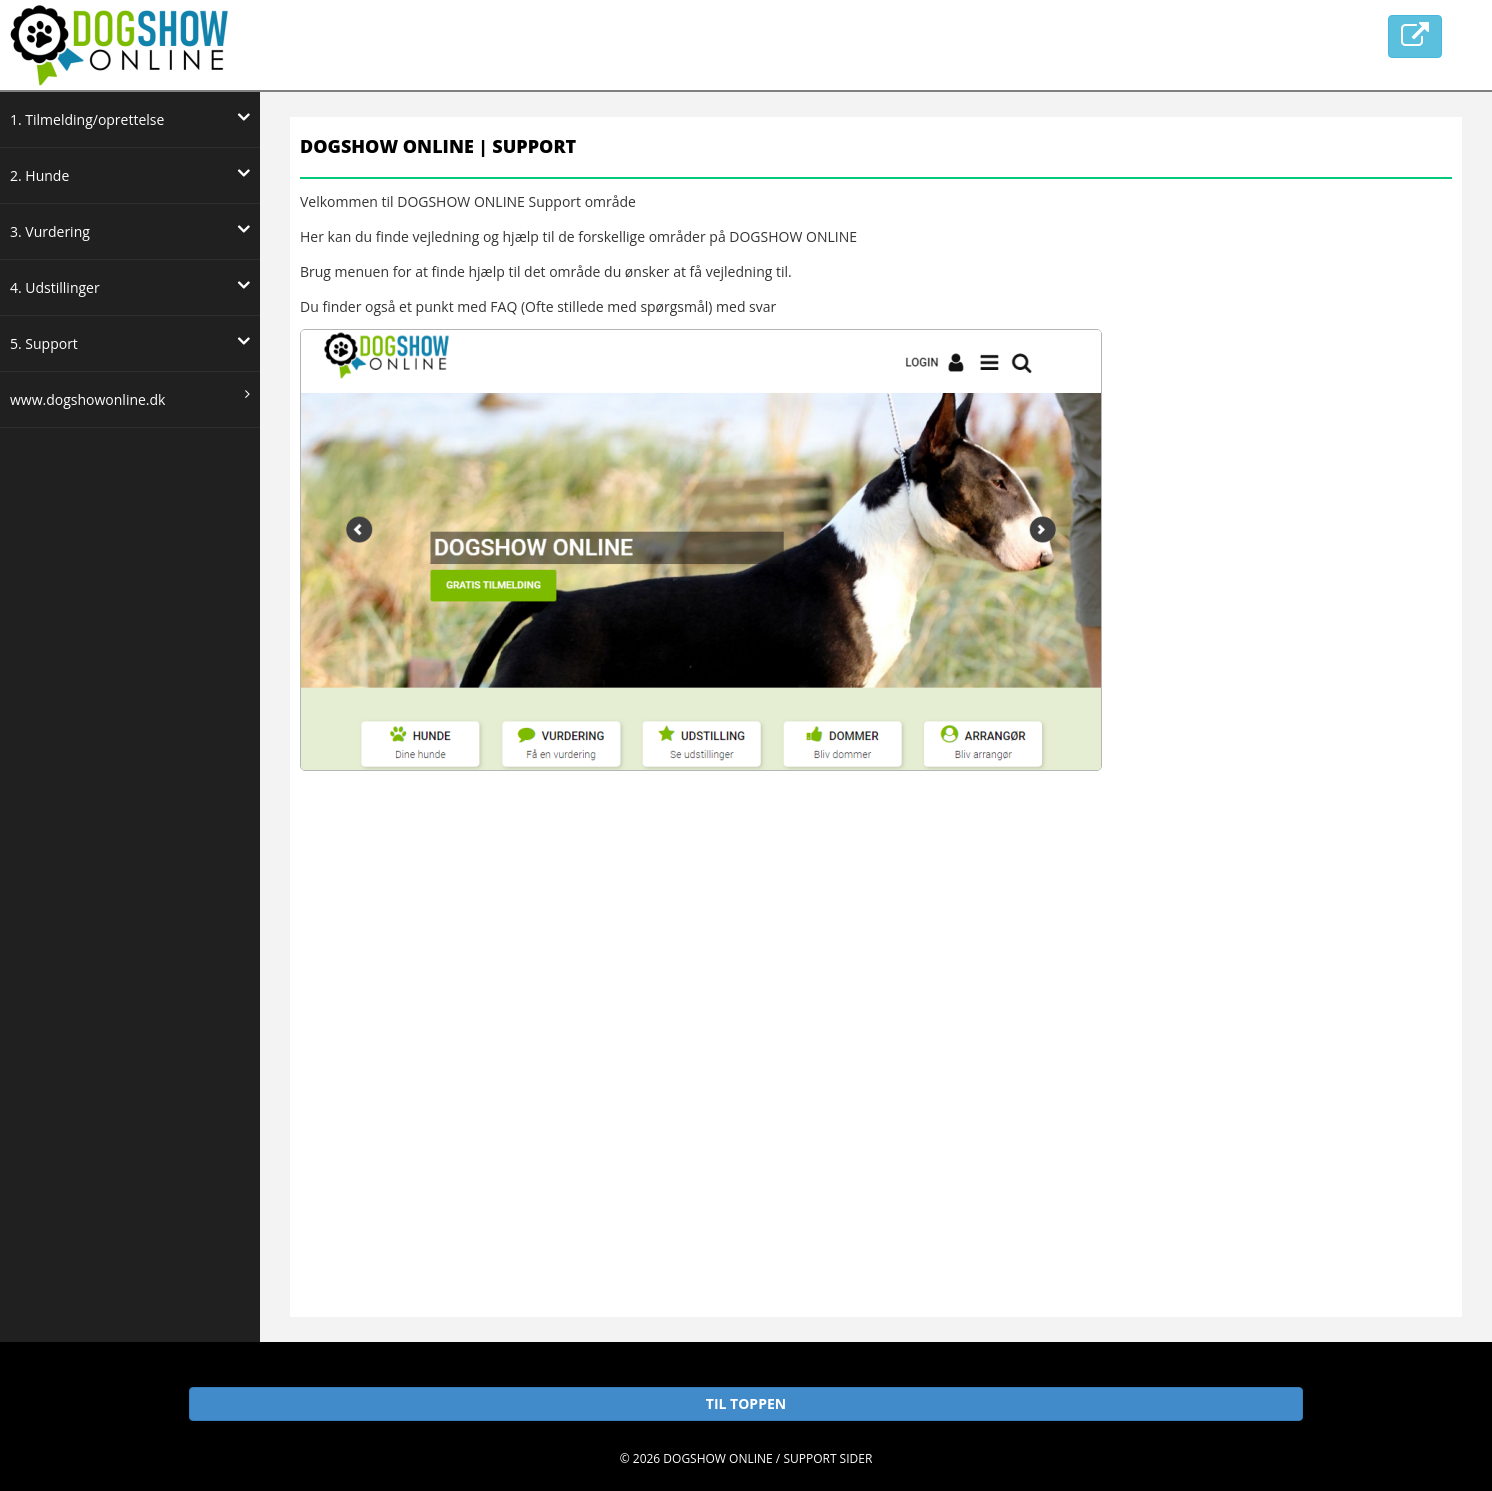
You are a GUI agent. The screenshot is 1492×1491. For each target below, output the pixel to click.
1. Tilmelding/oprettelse (130, 118)
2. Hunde (130, 174)
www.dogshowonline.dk (130, 398)
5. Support (130, 342)
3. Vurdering (130, 230)
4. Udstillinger (130, 286)
